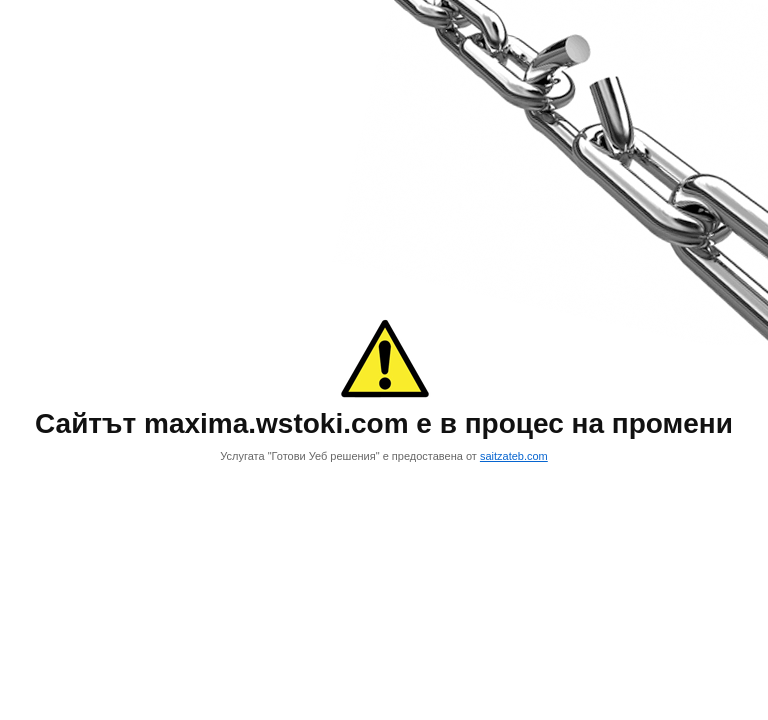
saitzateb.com (514, 456)
